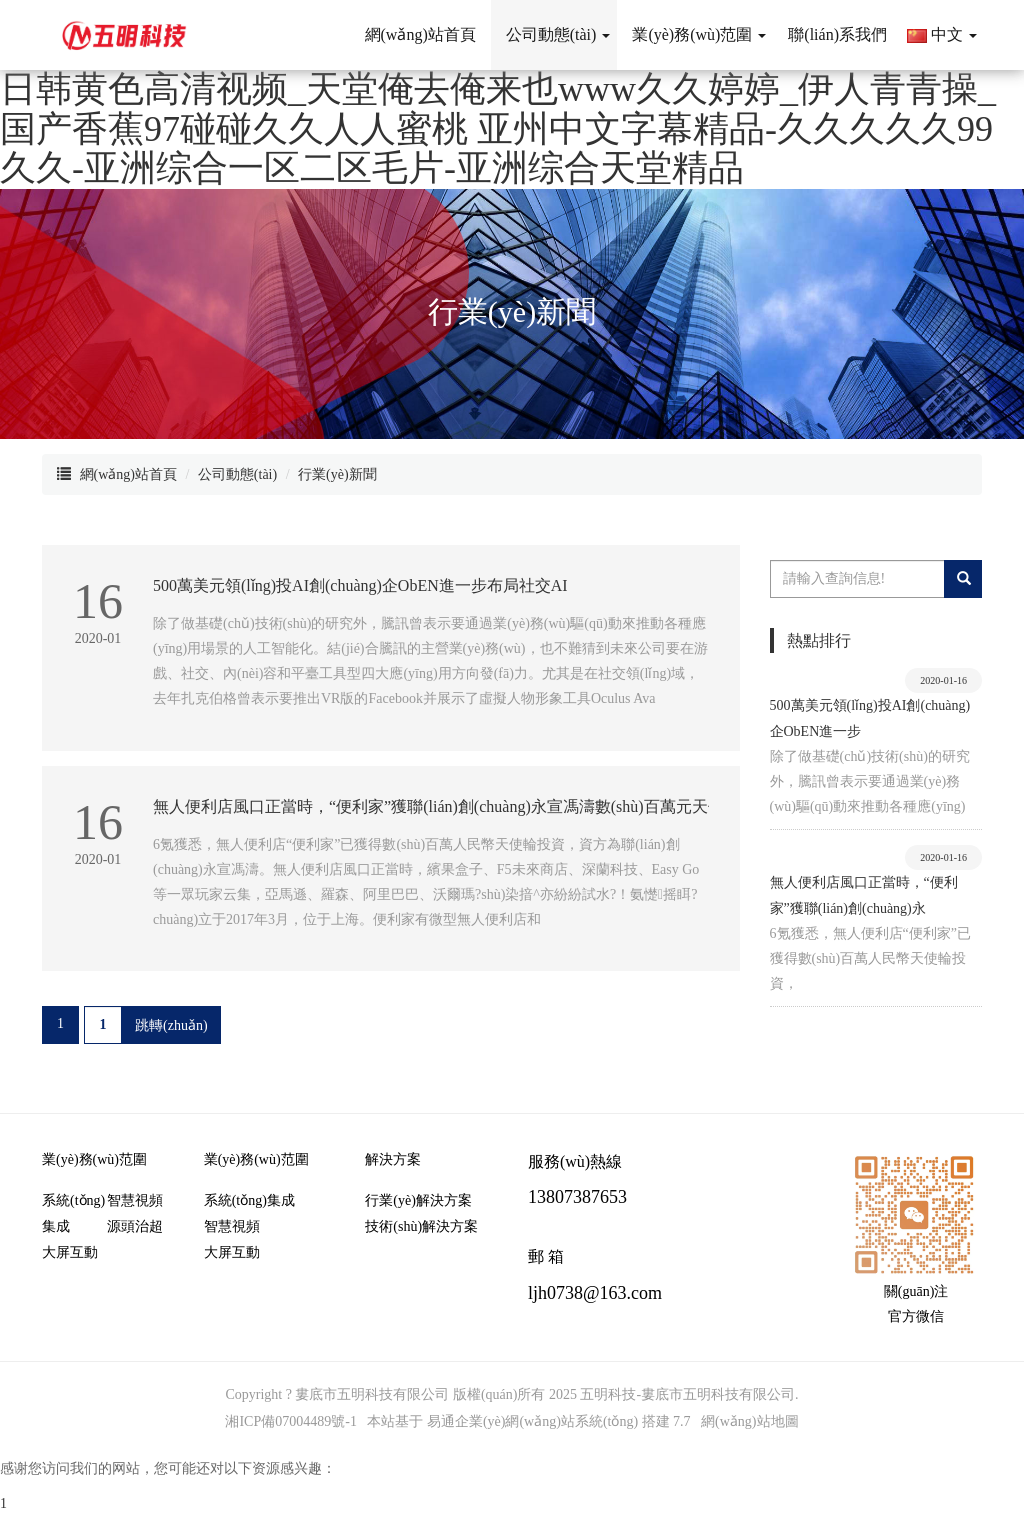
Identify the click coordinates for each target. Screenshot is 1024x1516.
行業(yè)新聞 (337, 474)
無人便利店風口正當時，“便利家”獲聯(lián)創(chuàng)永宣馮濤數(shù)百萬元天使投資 (454, 806)
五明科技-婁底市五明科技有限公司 (687, 1394)
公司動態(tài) (237, 474)
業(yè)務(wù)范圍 (94, 1159)
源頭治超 (135, 1226)
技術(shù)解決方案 (421, 1226)
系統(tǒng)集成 (73, 1213)
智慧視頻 (135, 1200)
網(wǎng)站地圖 (749, 1421)
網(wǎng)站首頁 (128, 474)
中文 (942, 34)
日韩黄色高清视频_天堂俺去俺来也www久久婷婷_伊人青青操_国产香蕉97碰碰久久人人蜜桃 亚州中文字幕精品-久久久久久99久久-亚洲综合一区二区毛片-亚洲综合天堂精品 (498, 128)
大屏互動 (70, 1252)
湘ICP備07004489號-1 (290, 1421)
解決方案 (393, 1159)
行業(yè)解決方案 (418, 1200)
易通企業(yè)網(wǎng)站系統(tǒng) (532, 1421)
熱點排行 (819, 640)
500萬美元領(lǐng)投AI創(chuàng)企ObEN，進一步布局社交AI (360, 585)
